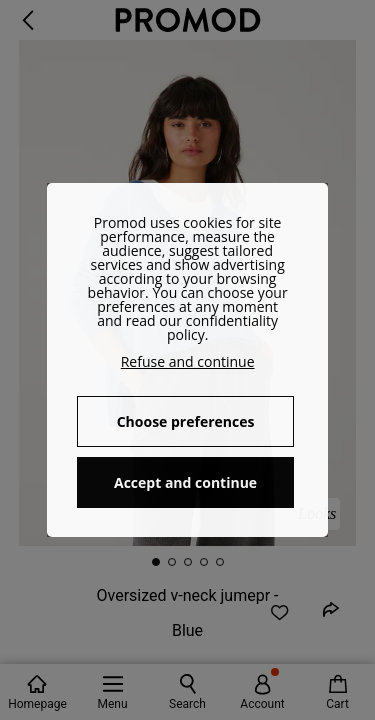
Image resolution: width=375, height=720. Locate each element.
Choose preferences (186, 421)
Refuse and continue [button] (188, 361)
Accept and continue (185, 482)
